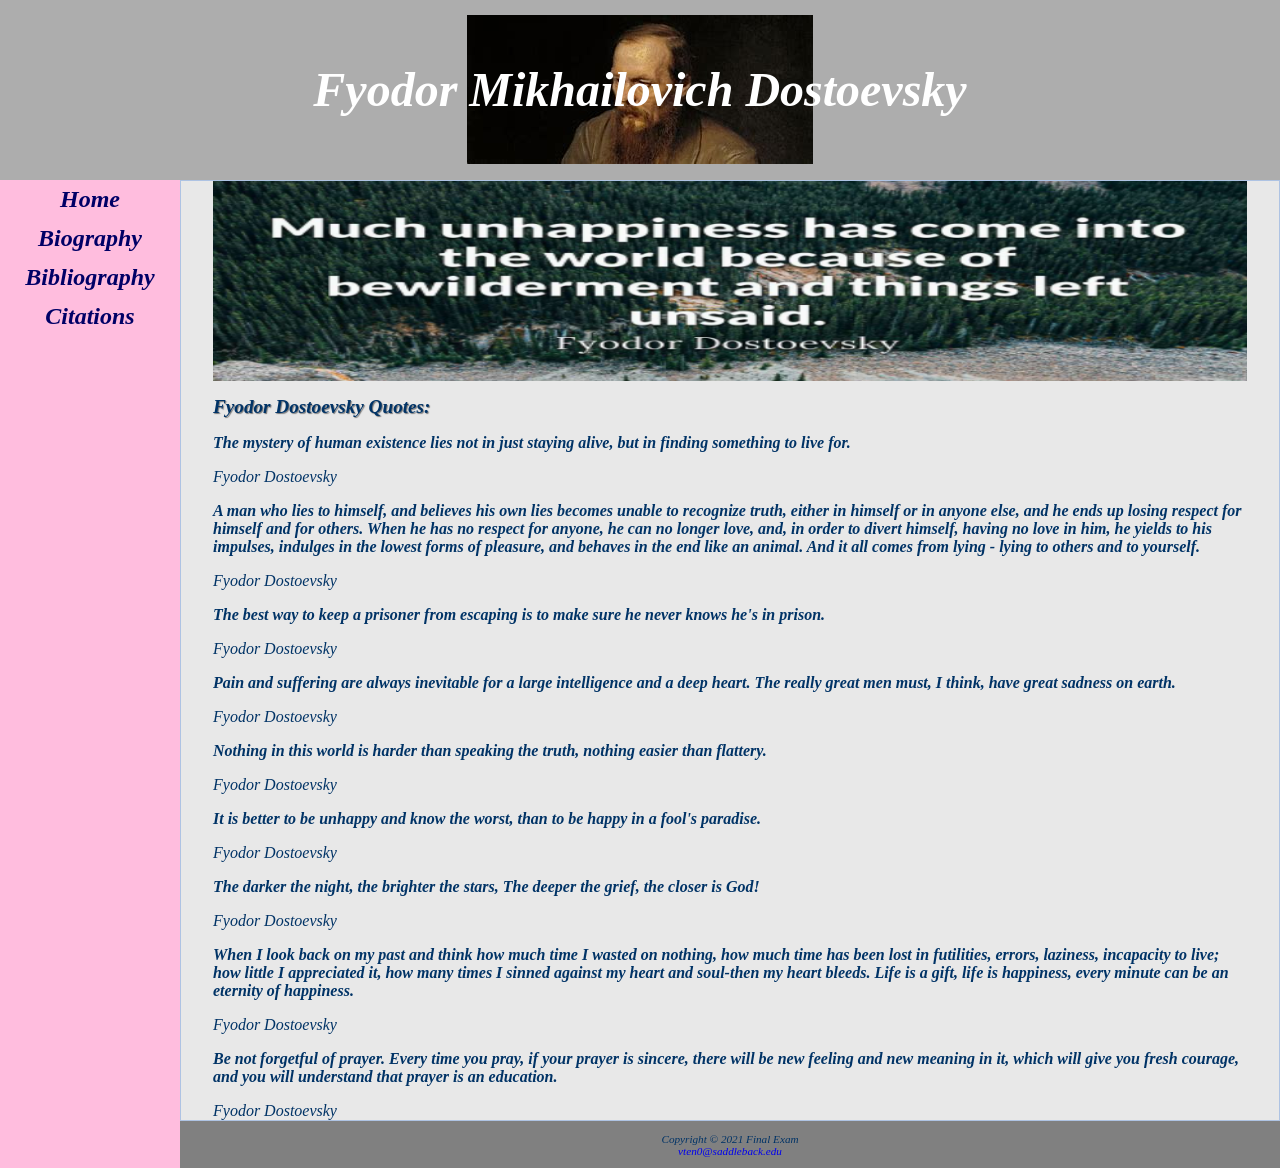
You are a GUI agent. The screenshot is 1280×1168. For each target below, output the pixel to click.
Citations (89, 316)
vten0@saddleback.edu (730, 1151)
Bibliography (89, 277)
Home (90, 199)
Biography (90, 238)
